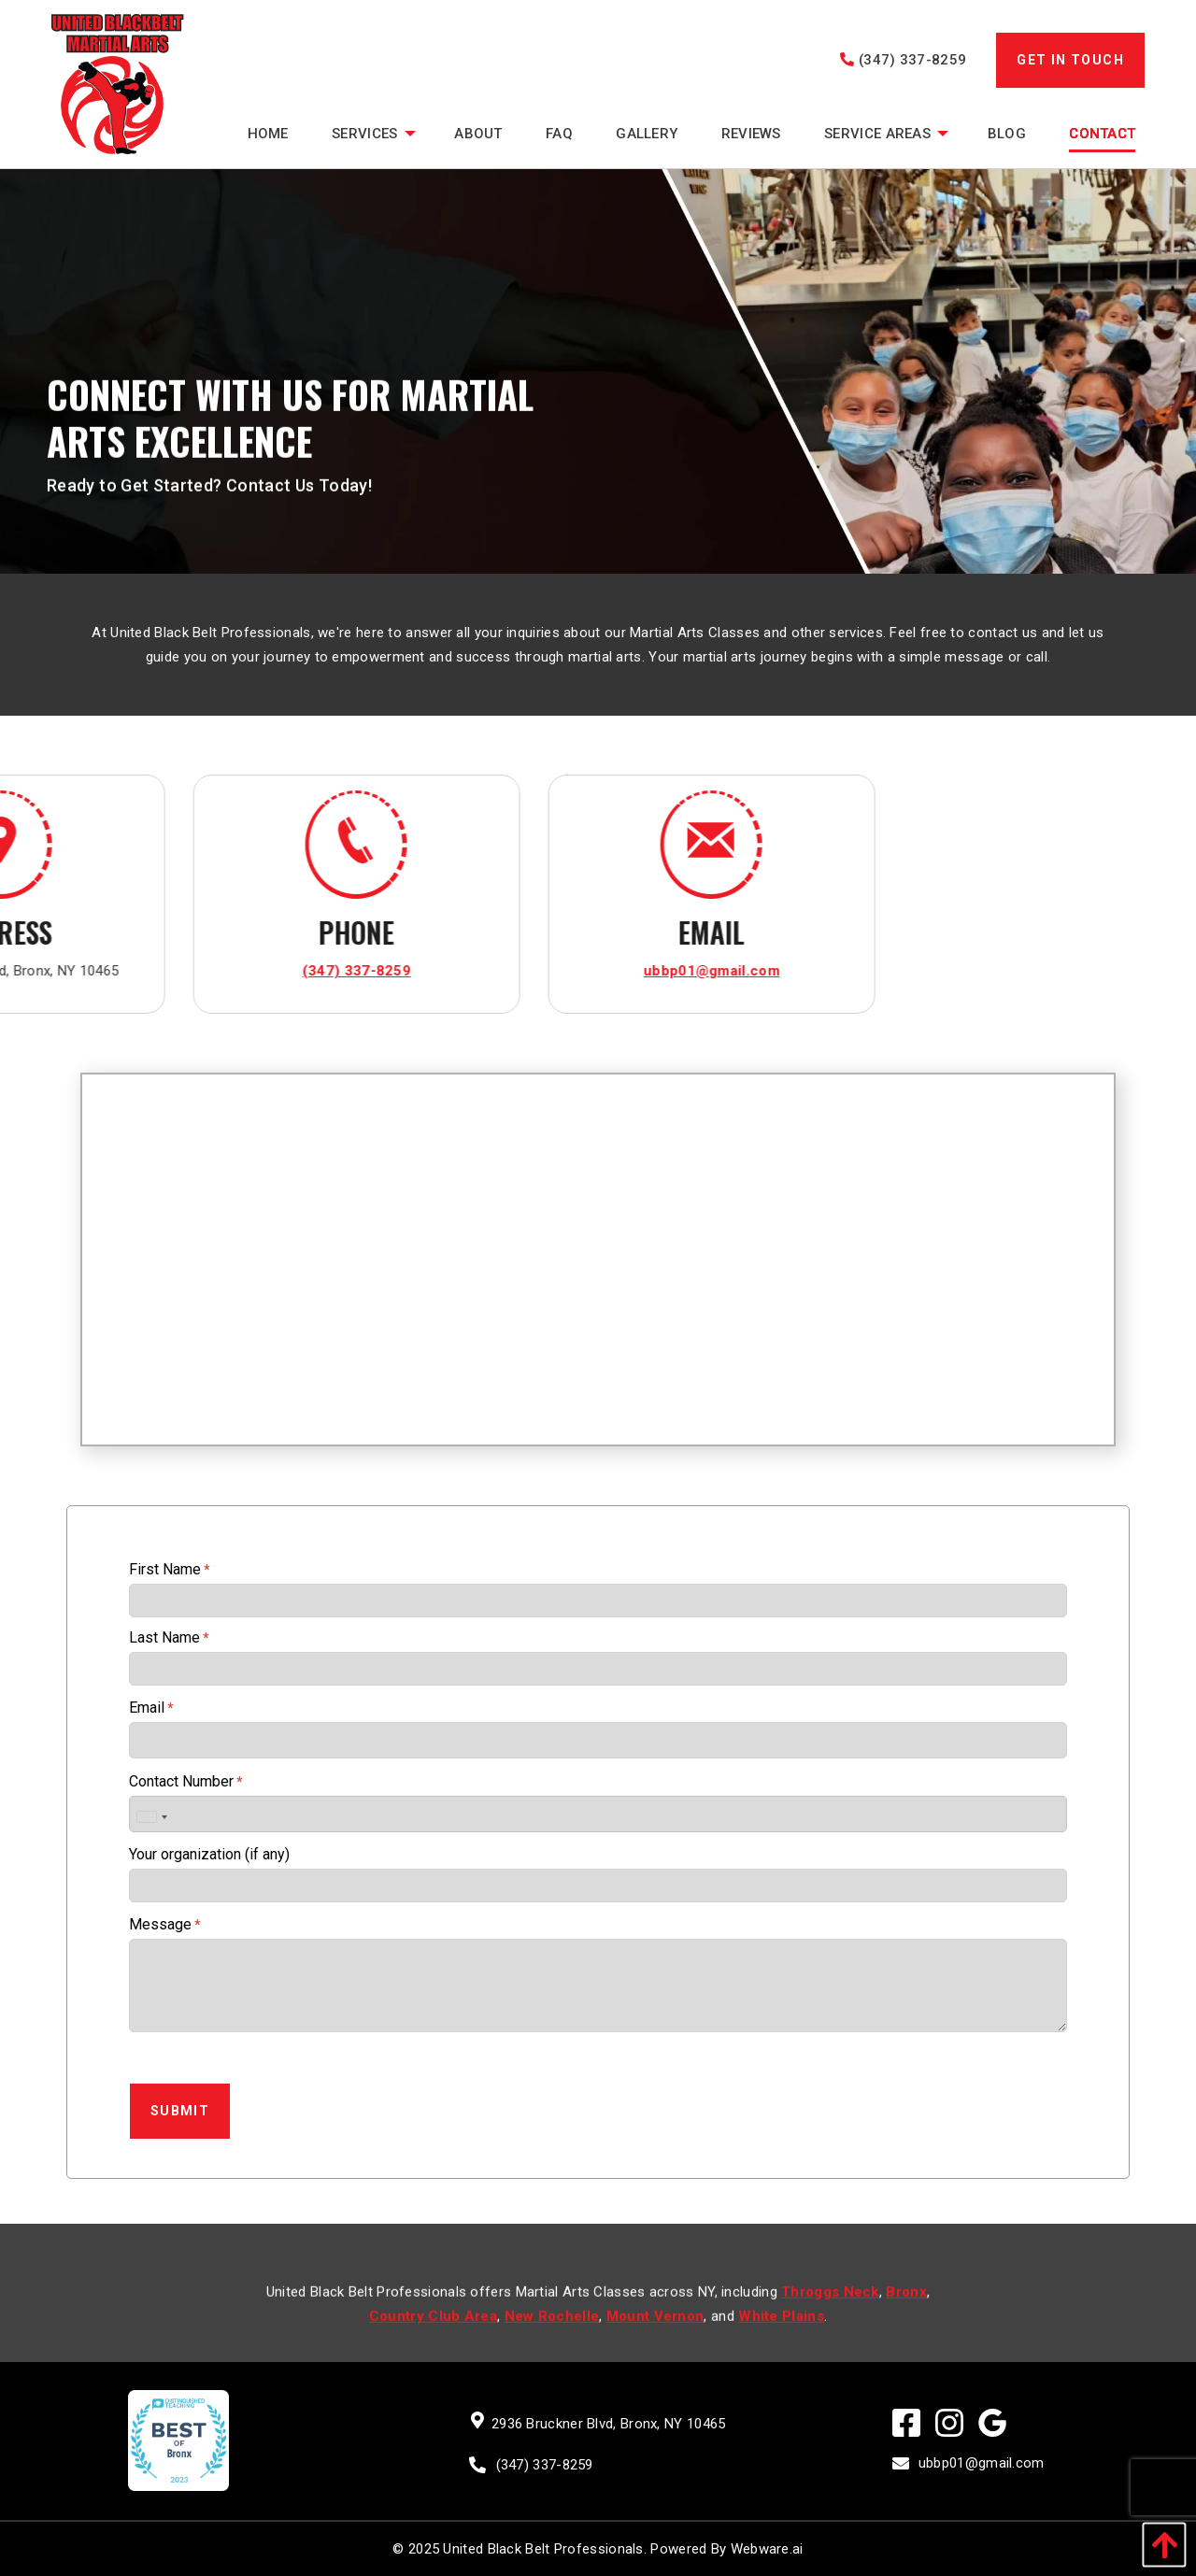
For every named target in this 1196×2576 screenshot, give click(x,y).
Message (165, 1924)
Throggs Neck (830, 2313)
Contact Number (186, 1781)
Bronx (906, 2313)
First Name (169, 1569)
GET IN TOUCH (1070, 59)
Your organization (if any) (209, 1854)
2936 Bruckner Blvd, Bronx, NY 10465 (608, 2423)
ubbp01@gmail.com (222, 970)
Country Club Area (433, 2337)
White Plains (781, 2337)
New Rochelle (552, 2337)
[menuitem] (267, 133)
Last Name (169, 1637)
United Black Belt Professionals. (545, 2548)
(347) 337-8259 (903, 59)
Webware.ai (767, 2548)
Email (151, 1707)
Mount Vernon (655, 2337)
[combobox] (151, 1817)
